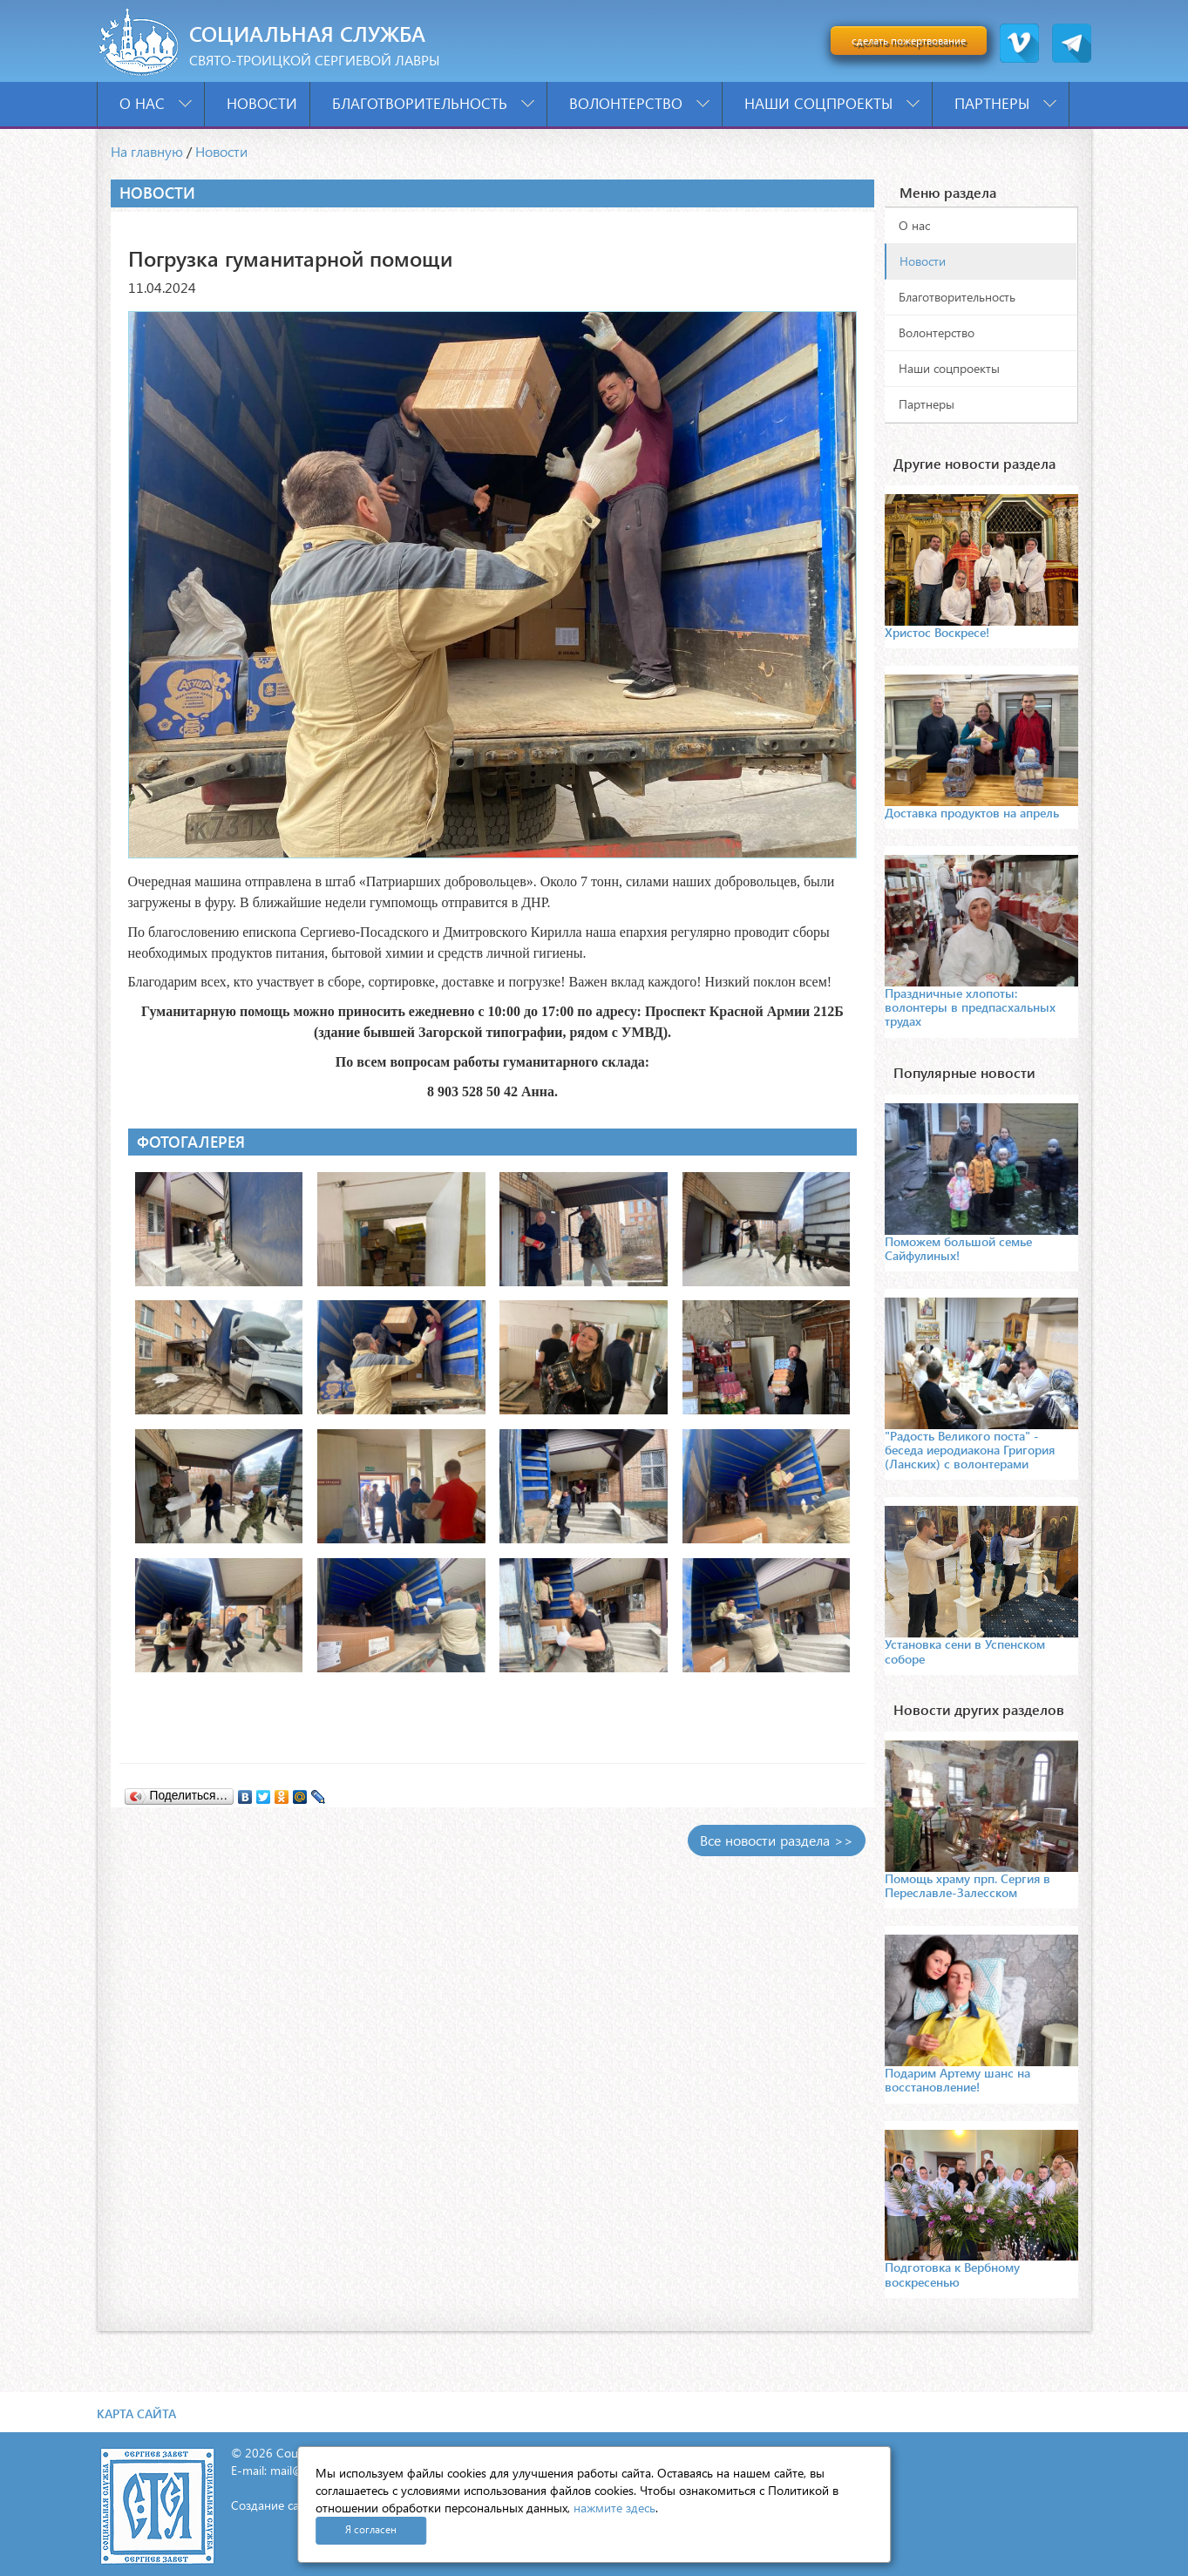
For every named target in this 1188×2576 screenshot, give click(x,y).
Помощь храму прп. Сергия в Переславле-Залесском (967, 1885)
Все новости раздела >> (776, 1840)
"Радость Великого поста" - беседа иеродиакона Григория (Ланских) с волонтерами (970, 1449)
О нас (155, 103)
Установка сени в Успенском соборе (965, 1651)
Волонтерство (639, 103)
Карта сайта (136, 2413)
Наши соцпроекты (832, 103)
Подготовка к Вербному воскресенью (952, 2274)
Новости (262, 103)
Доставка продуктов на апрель (972, 812)
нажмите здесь (614, 2507)
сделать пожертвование (909, 40)
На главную (147, 151)
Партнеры (1005, 103)
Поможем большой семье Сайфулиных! (958, 1248)
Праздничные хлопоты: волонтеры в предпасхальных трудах (970, 1007)
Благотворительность (433, 103)
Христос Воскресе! (937, 632)
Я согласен (371, 2529)
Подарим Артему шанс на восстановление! (957, 2079)
